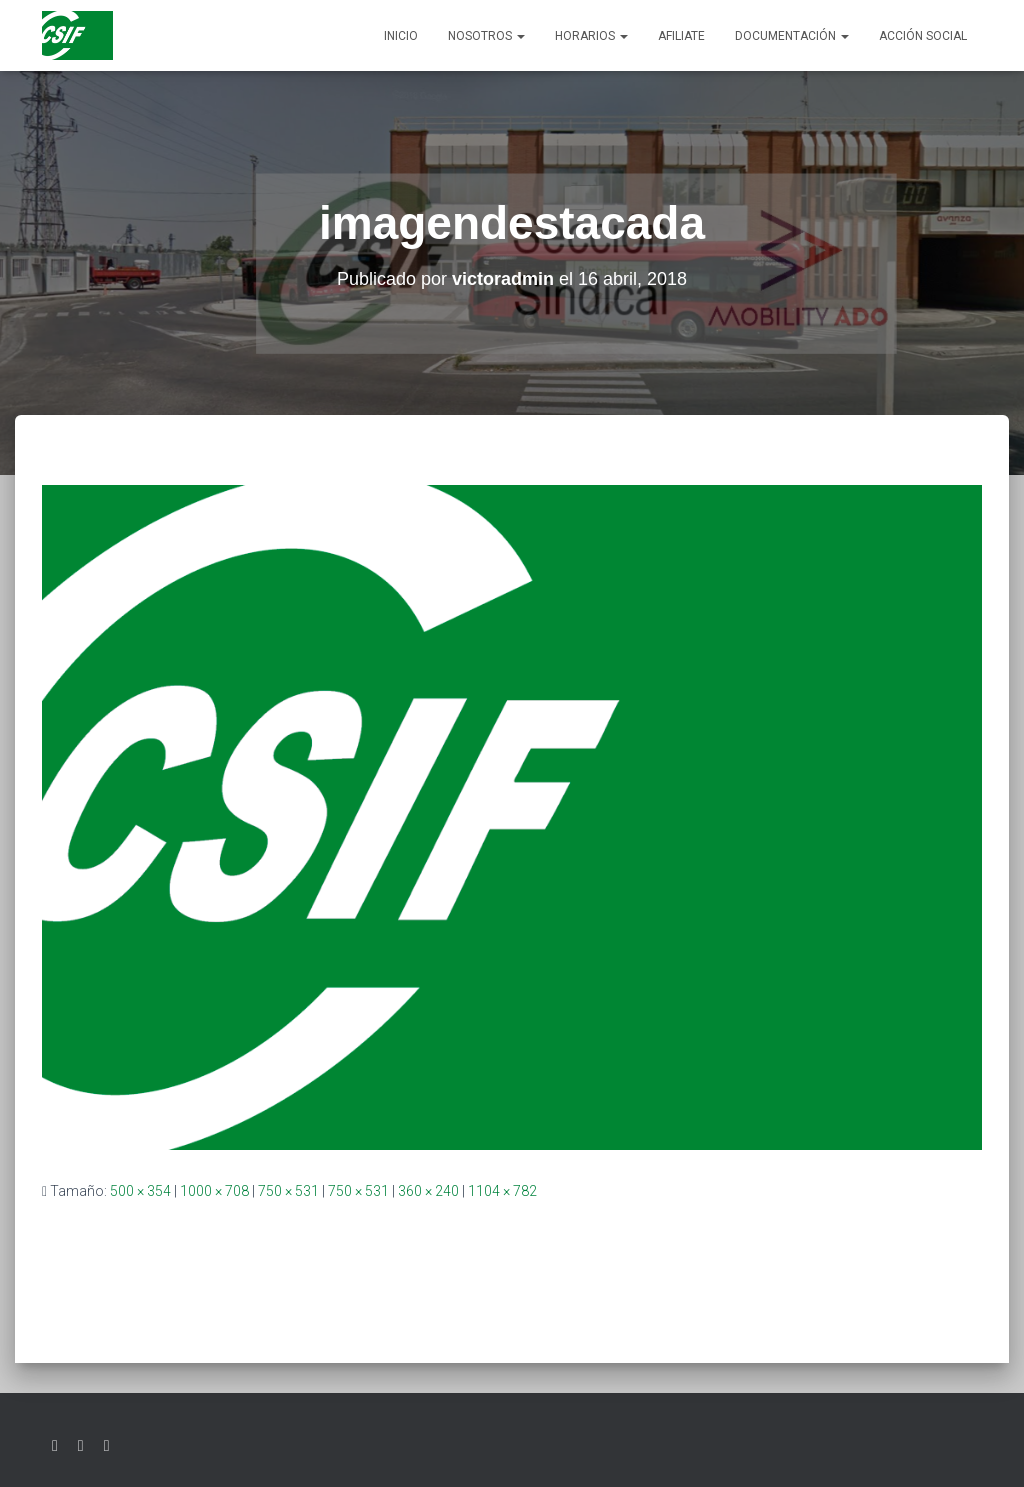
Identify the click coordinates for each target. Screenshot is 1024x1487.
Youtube (107, 1446)
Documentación (792, 36)
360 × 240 (428, 1191)
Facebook (81, 1446)
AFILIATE (681, 36)
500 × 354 (140, 1191)
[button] (520, 36)
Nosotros (486, 36)
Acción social (923, 36)
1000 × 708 (214, 1191)
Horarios (591, 36)
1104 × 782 (502, 1191)
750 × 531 (288, 1191)
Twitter (55, 1446)
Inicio (401, 36)
